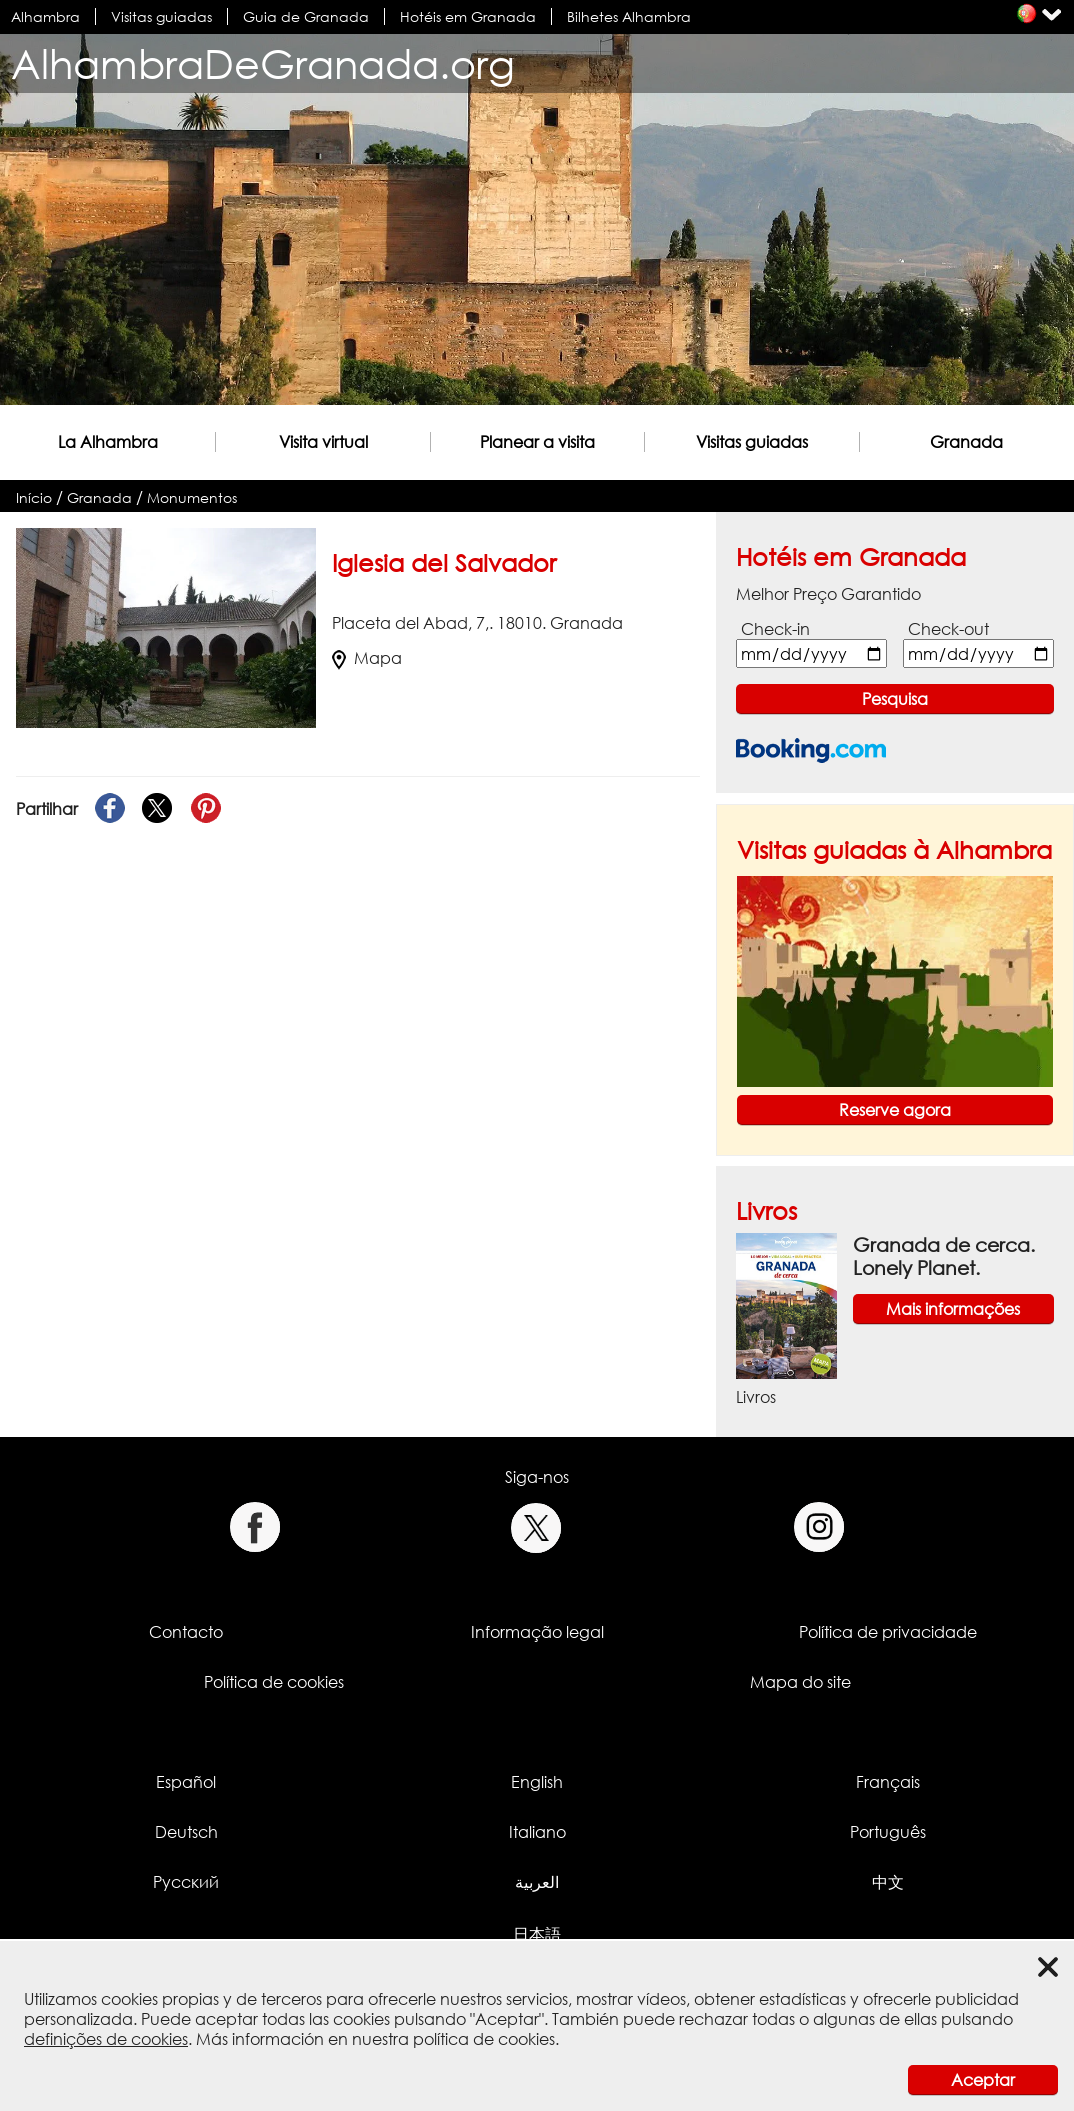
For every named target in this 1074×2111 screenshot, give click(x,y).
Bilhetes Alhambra (629, 16)
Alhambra (45, 16)
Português (888, 1832)
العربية (537, 1882)
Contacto (186, 1632)
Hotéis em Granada (468, 16)
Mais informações (953, 1309)
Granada (966, 442)
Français (888, 1782)
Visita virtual (323, 442)
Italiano (537, 1832)
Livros (766, 1210)
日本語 (537, 1934)
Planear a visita (537, 442)
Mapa (367, 658)
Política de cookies (274, 1682)
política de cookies (484, 2039)
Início (34, 497)
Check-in (775, 629)
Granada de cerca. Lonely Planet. (944, 1256)
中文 (888, 1882)
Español (186, 1782)
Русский (186, 1882)
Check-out (948, 629)
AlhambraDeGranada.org (263, 63)
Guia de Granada (306, 16)
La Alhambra (108, 442)
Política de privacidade (888, 1632)
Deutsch (186, 1832)
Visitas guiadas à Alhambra (894, 849)
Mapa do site (800, 1682)
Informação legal (537, 1632)
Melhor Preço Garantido (828, 594)
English (537, 1782)
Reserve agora (895, 1110)
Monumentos (192, 497)
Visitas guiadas (161, 16)
